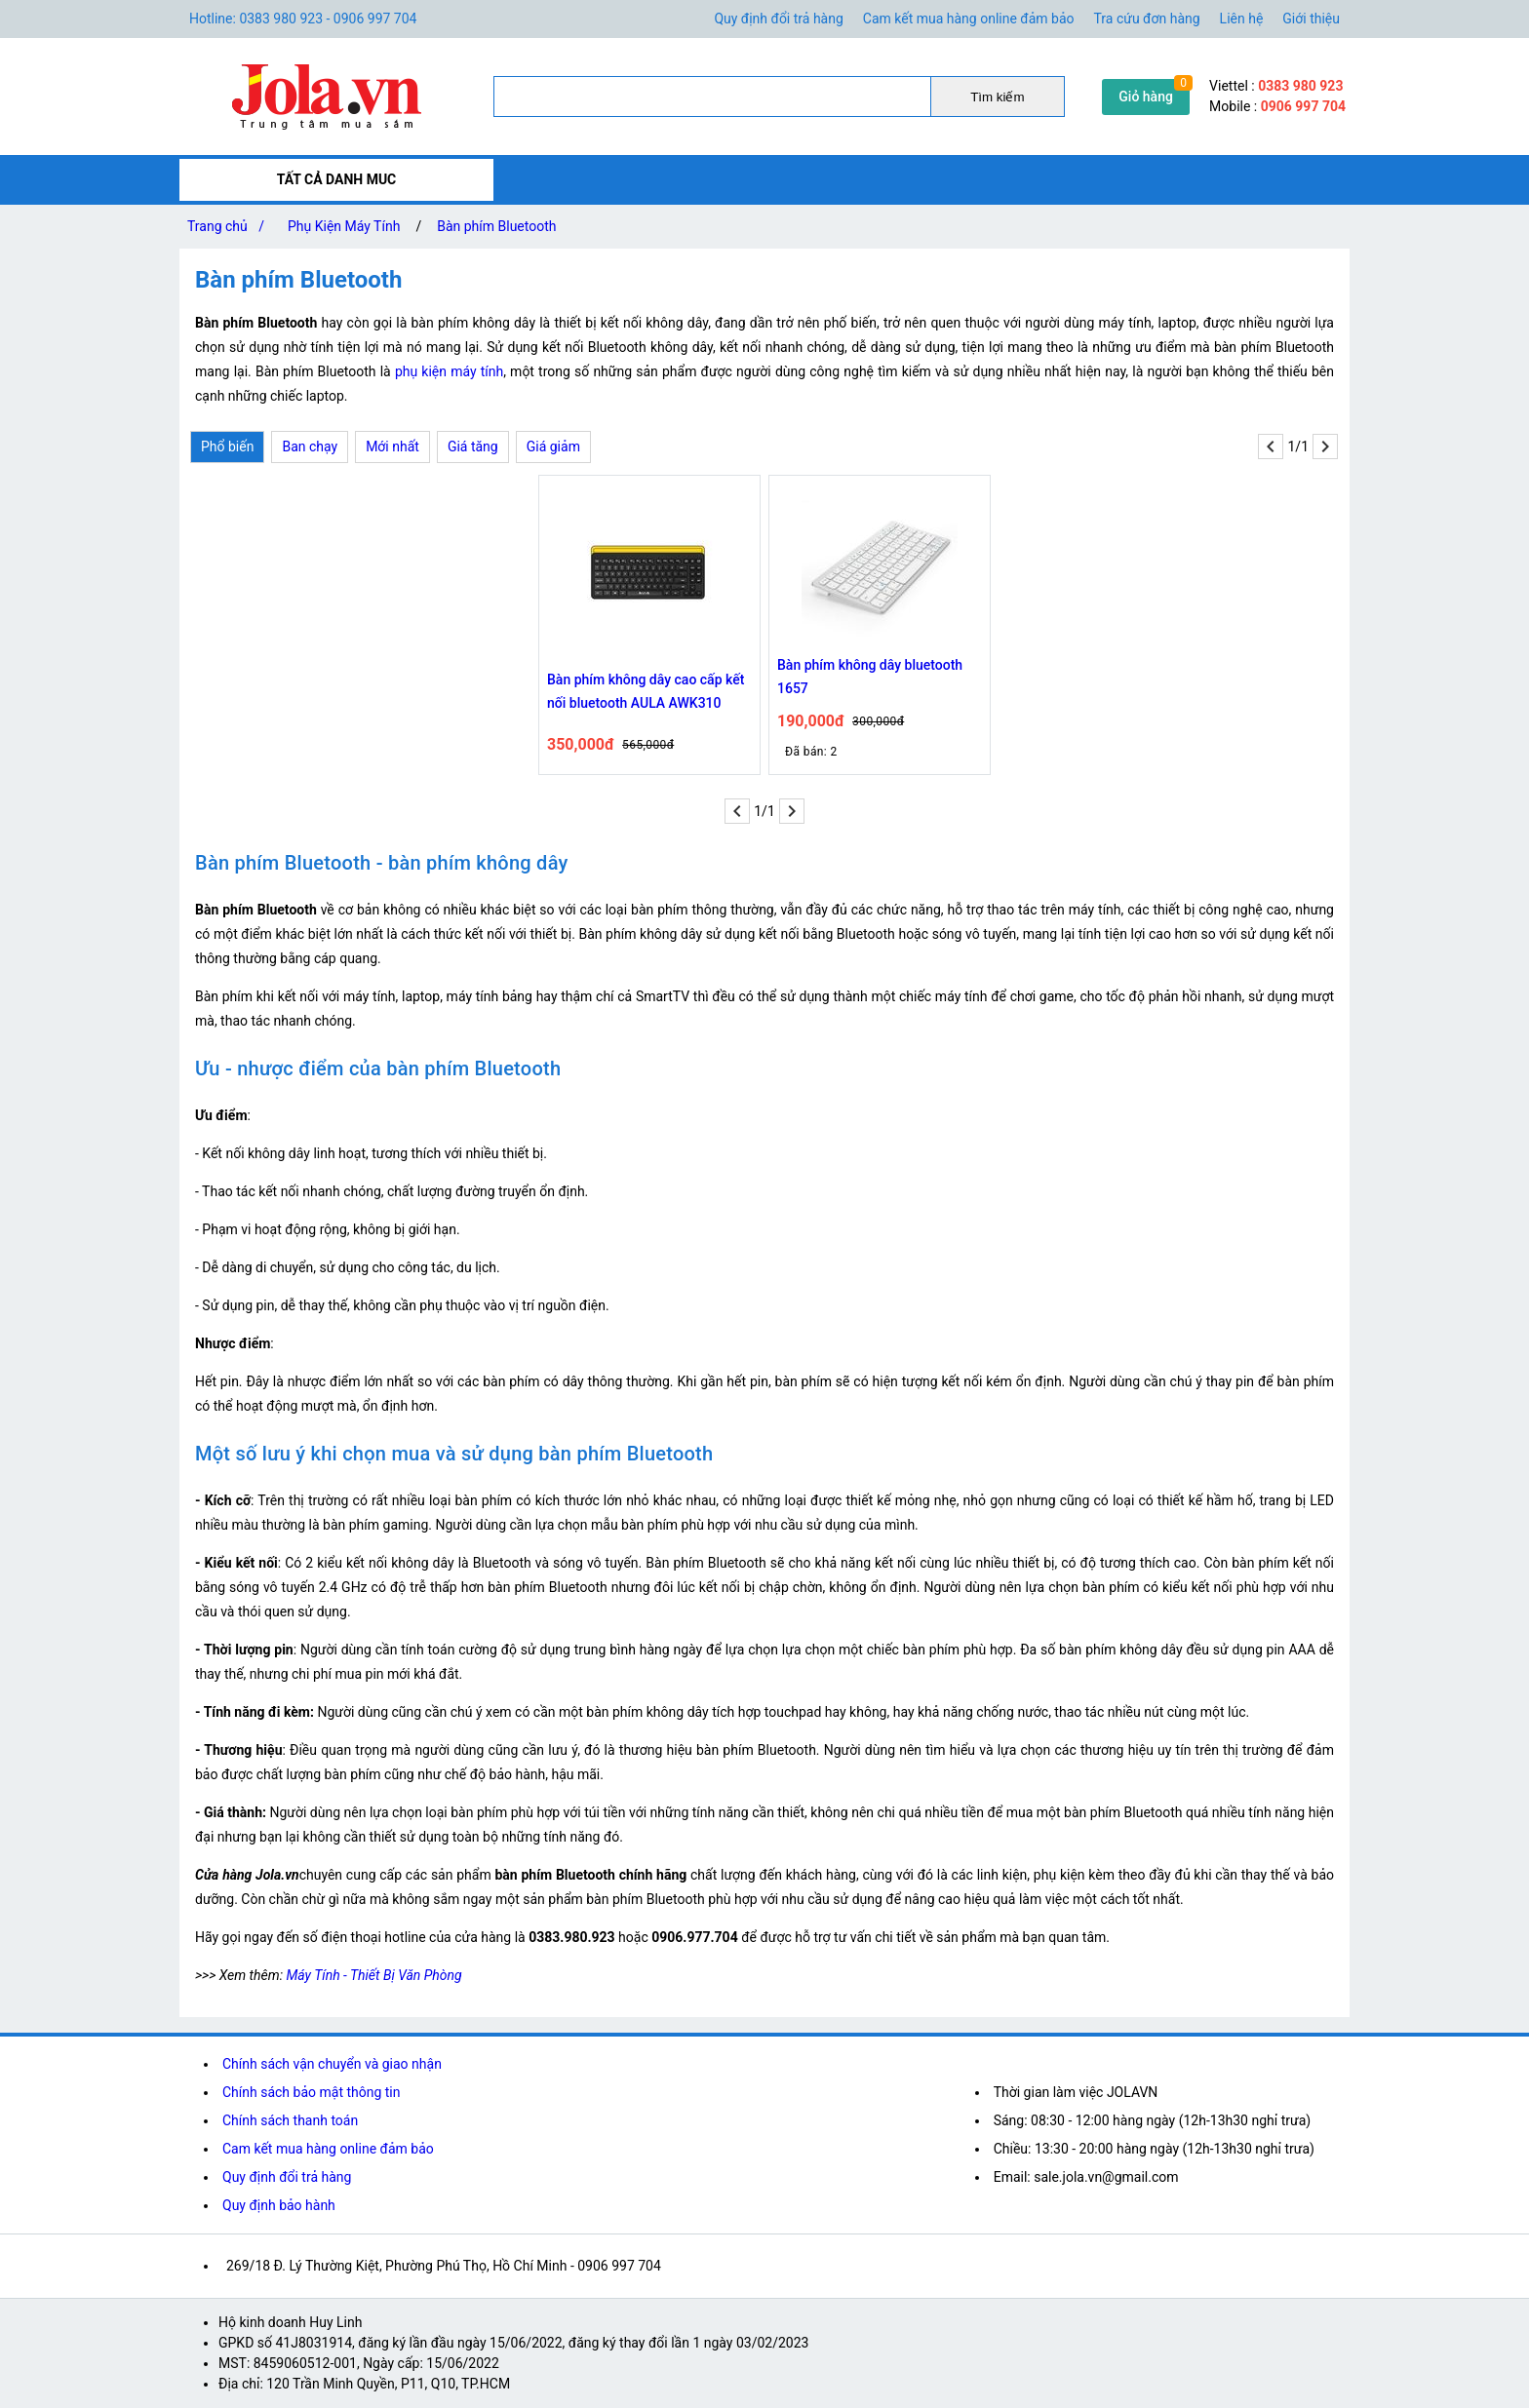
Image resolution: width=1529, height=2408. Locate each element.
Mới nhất (392, 446)
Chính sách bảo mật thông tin (311, 2092)
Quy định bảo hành (278, 2205)
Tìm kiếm (997, 97)
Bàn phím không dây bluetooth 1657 (869, 676)
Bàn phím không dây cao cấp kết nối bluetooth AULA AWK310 (645, 691)
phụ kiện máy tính (449, 371)
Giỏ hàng (1145, 96)
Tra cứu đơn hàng (1147, 18)
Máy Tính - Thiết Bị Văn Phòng (373, 1975)
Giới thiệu (1311, 18)
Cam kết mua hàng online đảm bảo (969, 18)
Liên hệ (1242, 18)
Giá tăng (473, 446)
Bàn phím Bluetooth (496, 226)
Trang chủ (229, 226)
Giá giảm (553, 446)
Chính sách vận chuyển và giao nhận (332, 2064)
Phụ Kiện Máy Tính (344, 226)
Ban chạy (309, 446)
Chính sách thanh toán (290, 2120)
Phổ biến (227, 446)
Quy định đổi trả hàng (778, 18)
